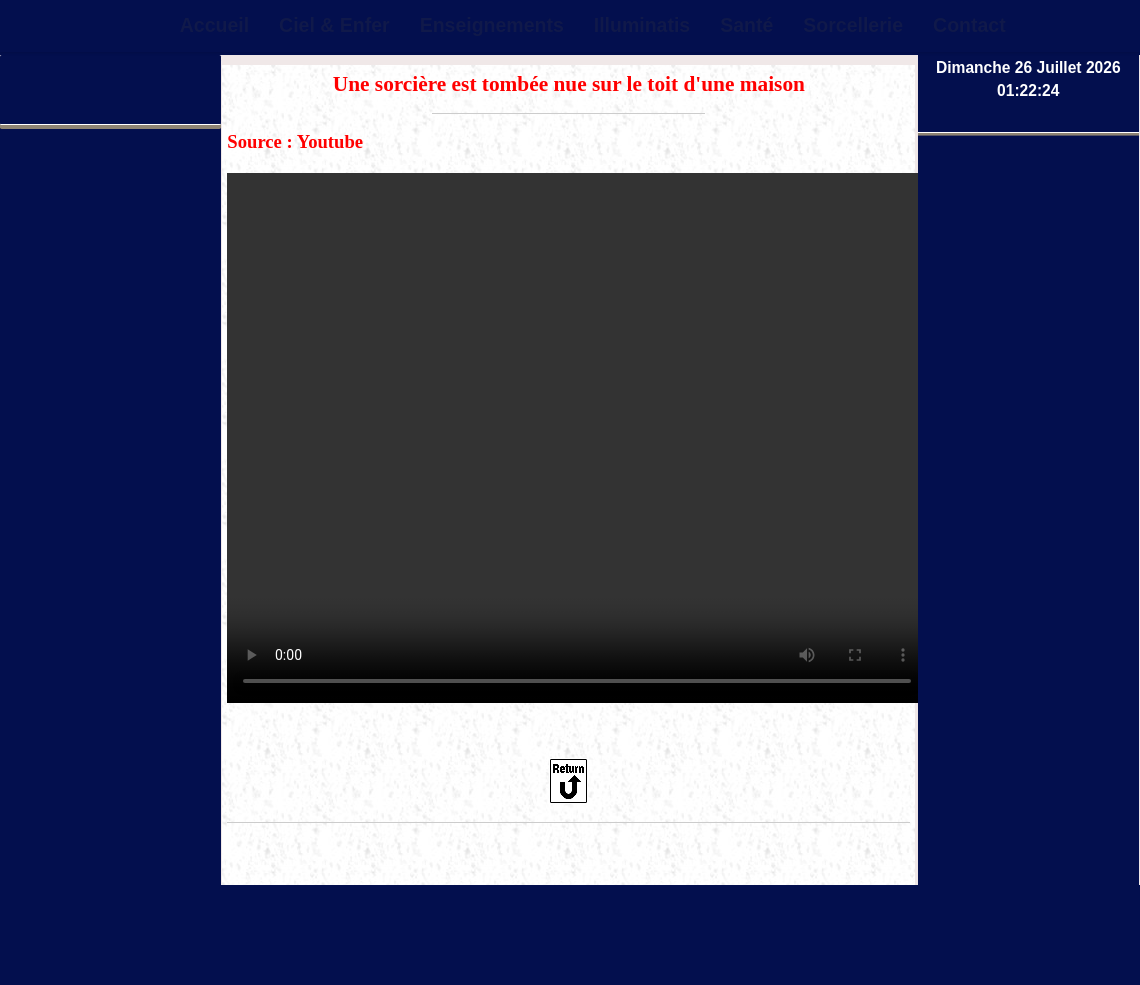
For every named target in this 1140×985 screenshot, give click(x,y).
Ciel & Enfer (334, 25)
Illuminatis (642, 25)
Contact (969, 25)
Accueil (214, 25)
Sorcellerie (853, 25)
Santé (746, 25)
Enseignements (492, 25)
